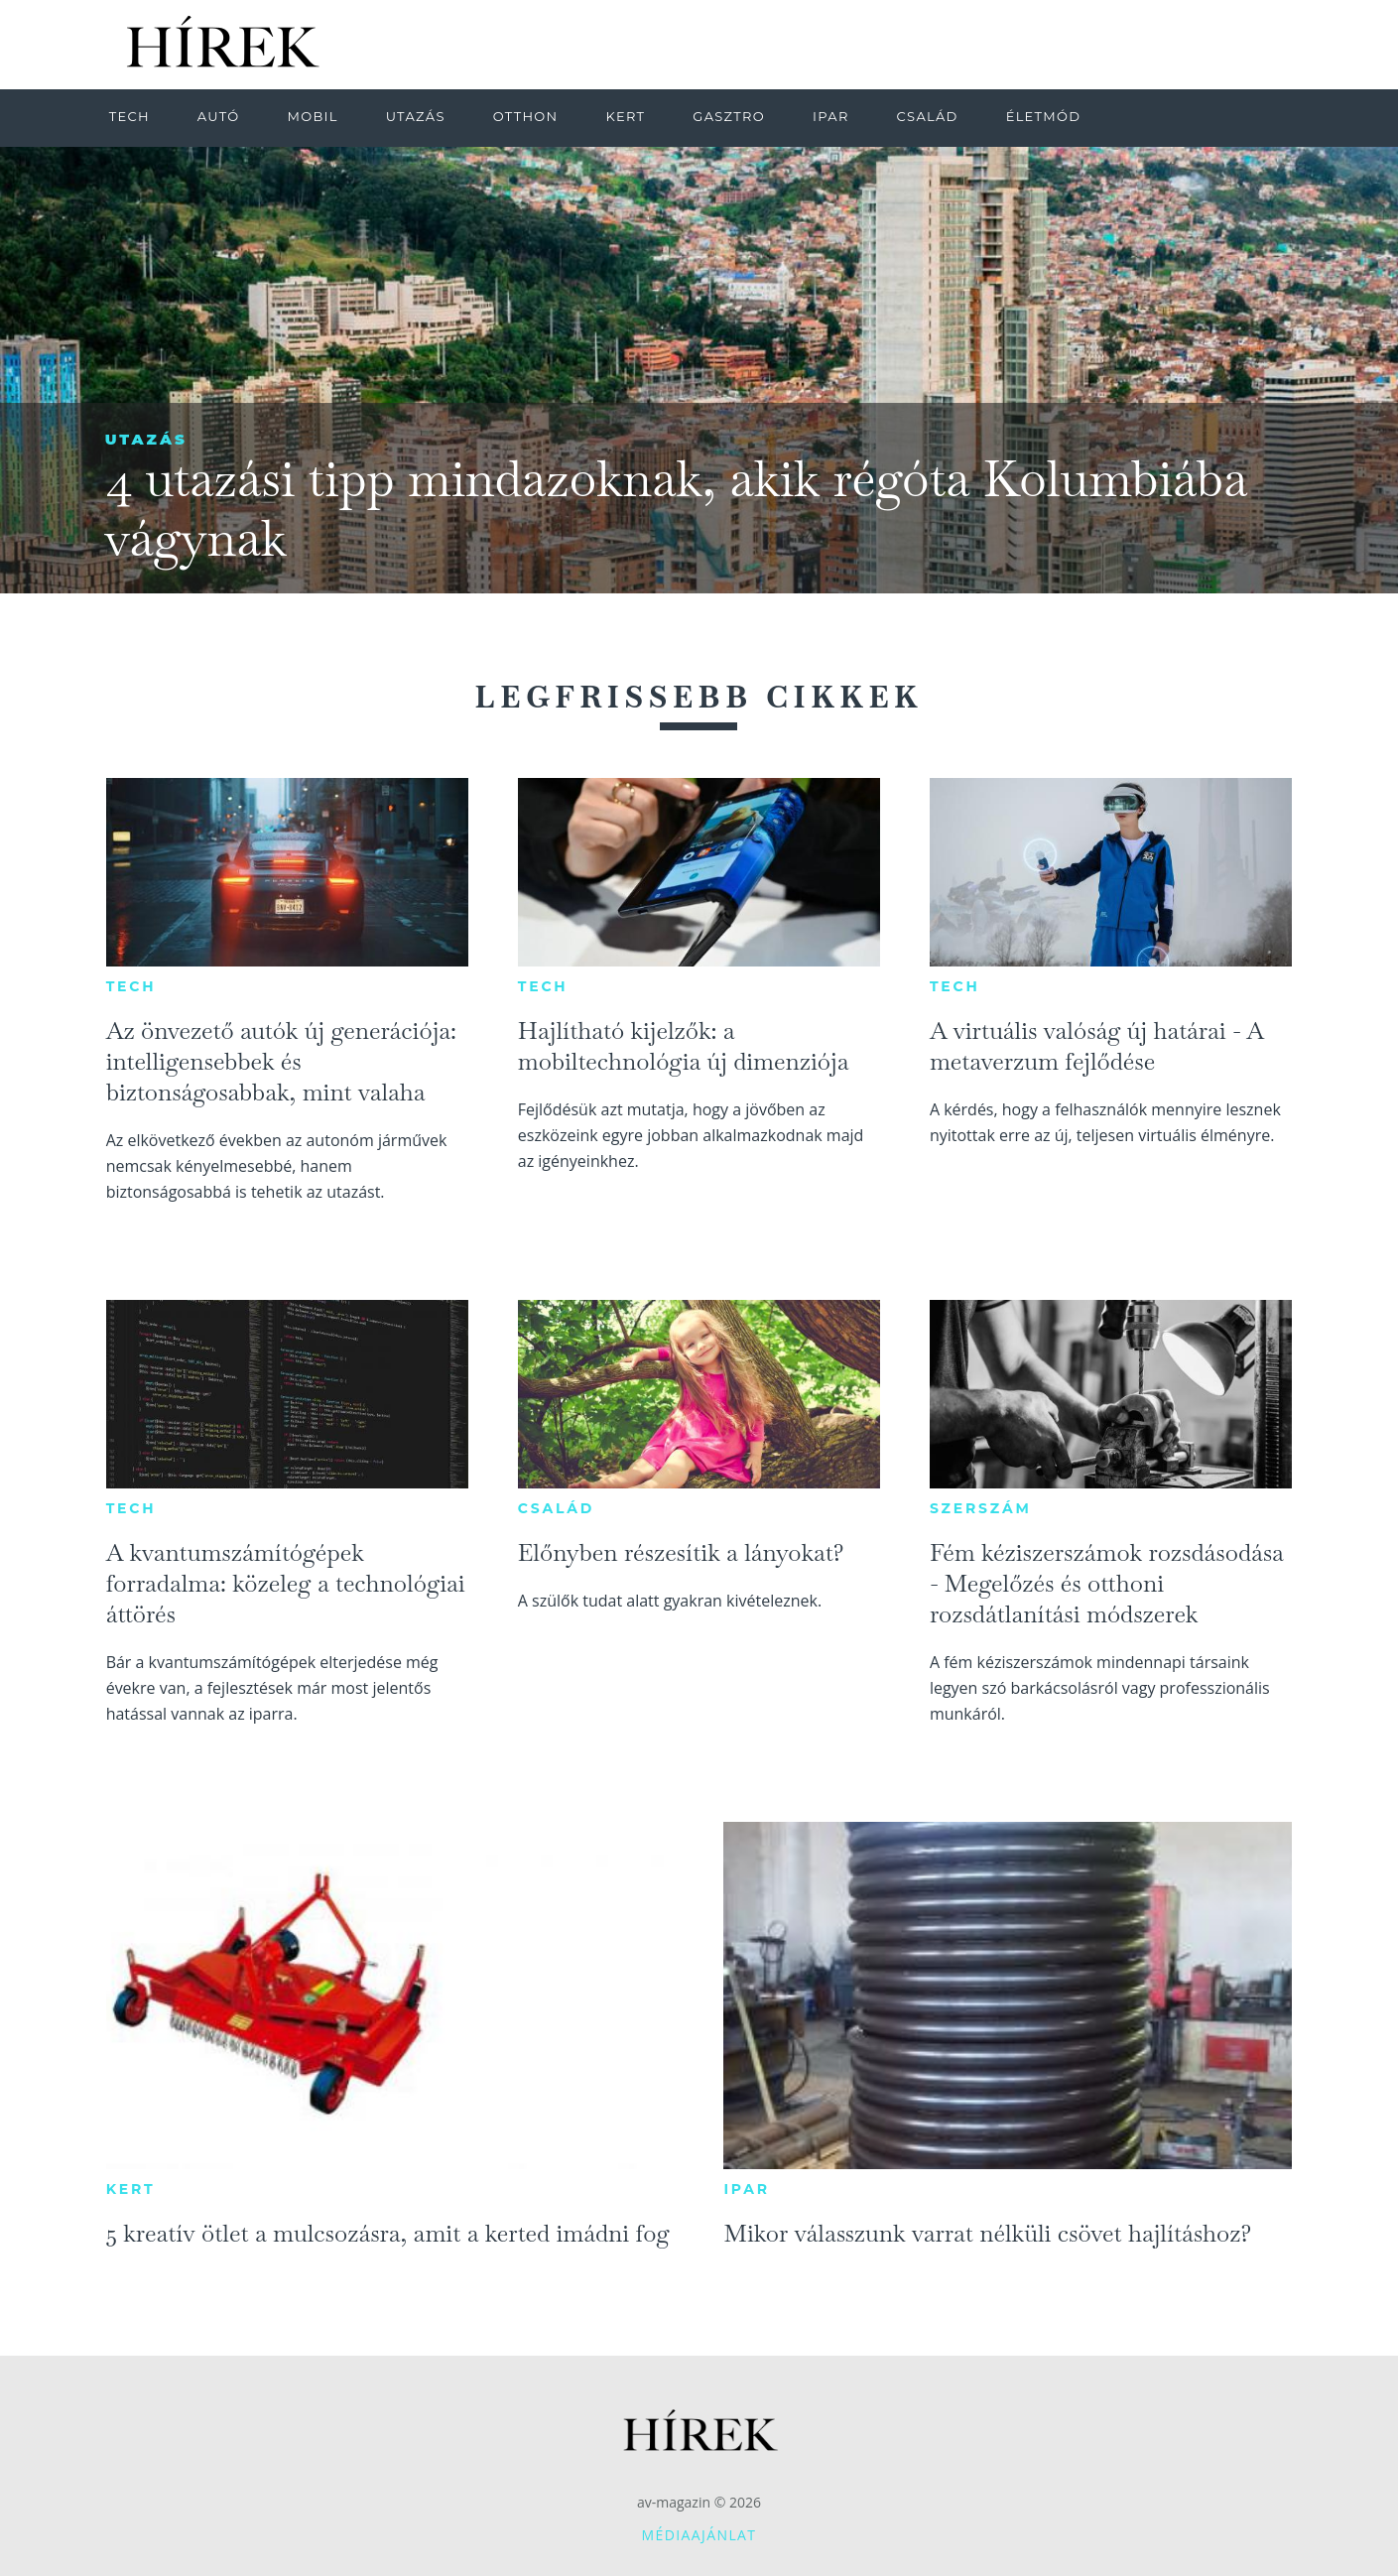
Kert (131, 2189)
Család (556, 1508)
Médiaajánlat (699, 2534)
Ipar (746, 2189)
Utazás (146, 439)
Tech (131, 986)
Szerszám (981, 1508)
